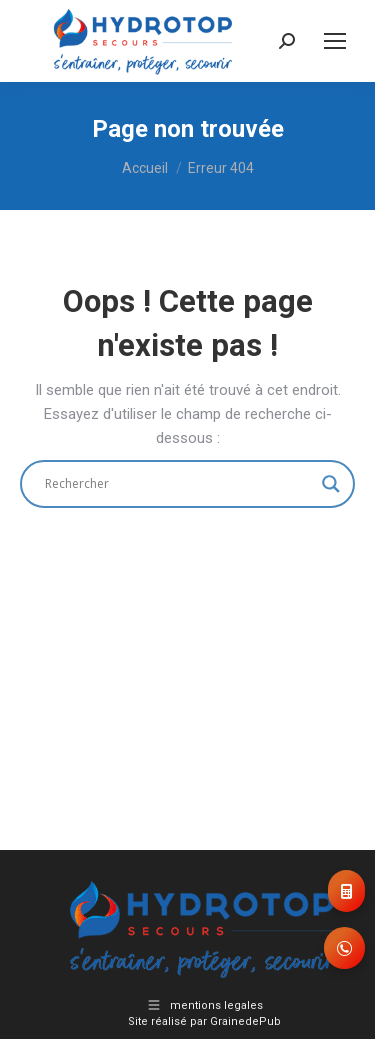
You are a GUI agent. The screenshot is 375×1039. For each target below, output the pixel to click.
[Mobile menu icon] (335, 41)
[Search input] (178, 484)
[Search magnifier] (331, 484)
